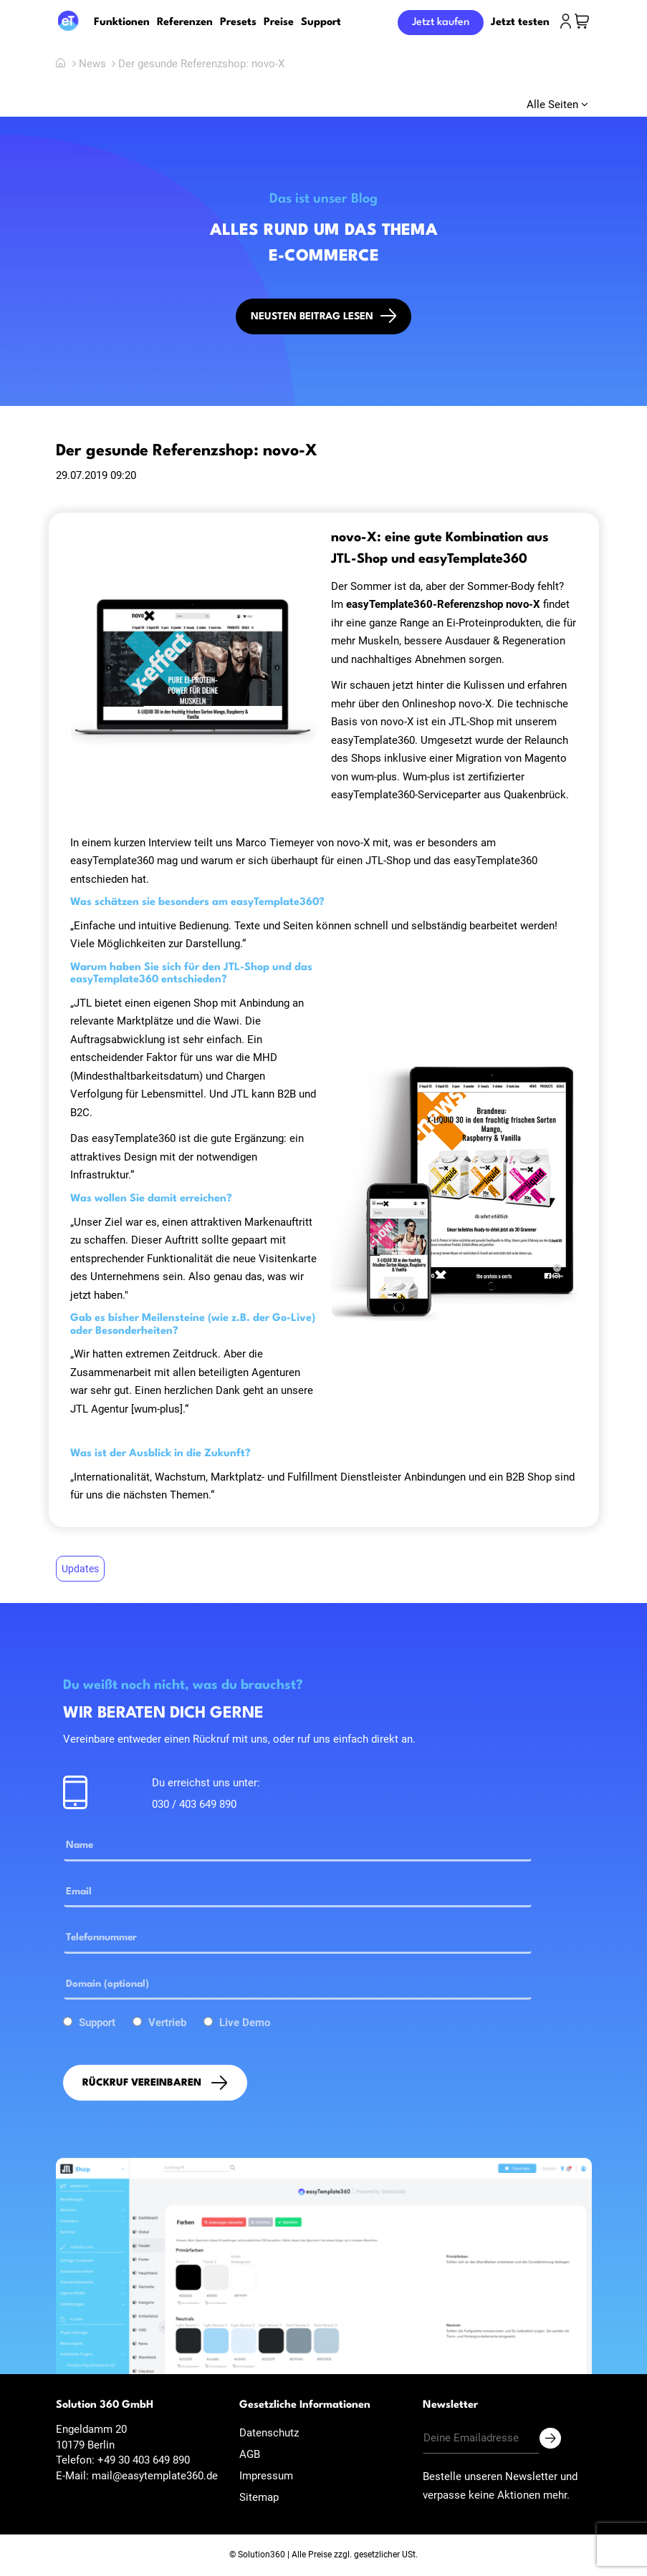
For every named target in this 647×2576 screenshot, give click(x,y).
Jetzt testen (520, 22)
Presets (238, 22)
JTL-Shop (471, 721)
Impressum (266, 2475)
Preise (279, 22)
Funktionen (122, 22)
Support (321, 22)
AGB (249, 2454)
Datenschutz (269, 2432)
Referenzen (185, 22)
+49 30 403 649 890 (143, 2460)
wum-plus (374, 776)
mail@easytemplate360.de (155, 2475)
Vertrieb (167, 2022)
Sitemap (259, 2497)
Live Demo (244, 2022)
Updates (80, 1568)
